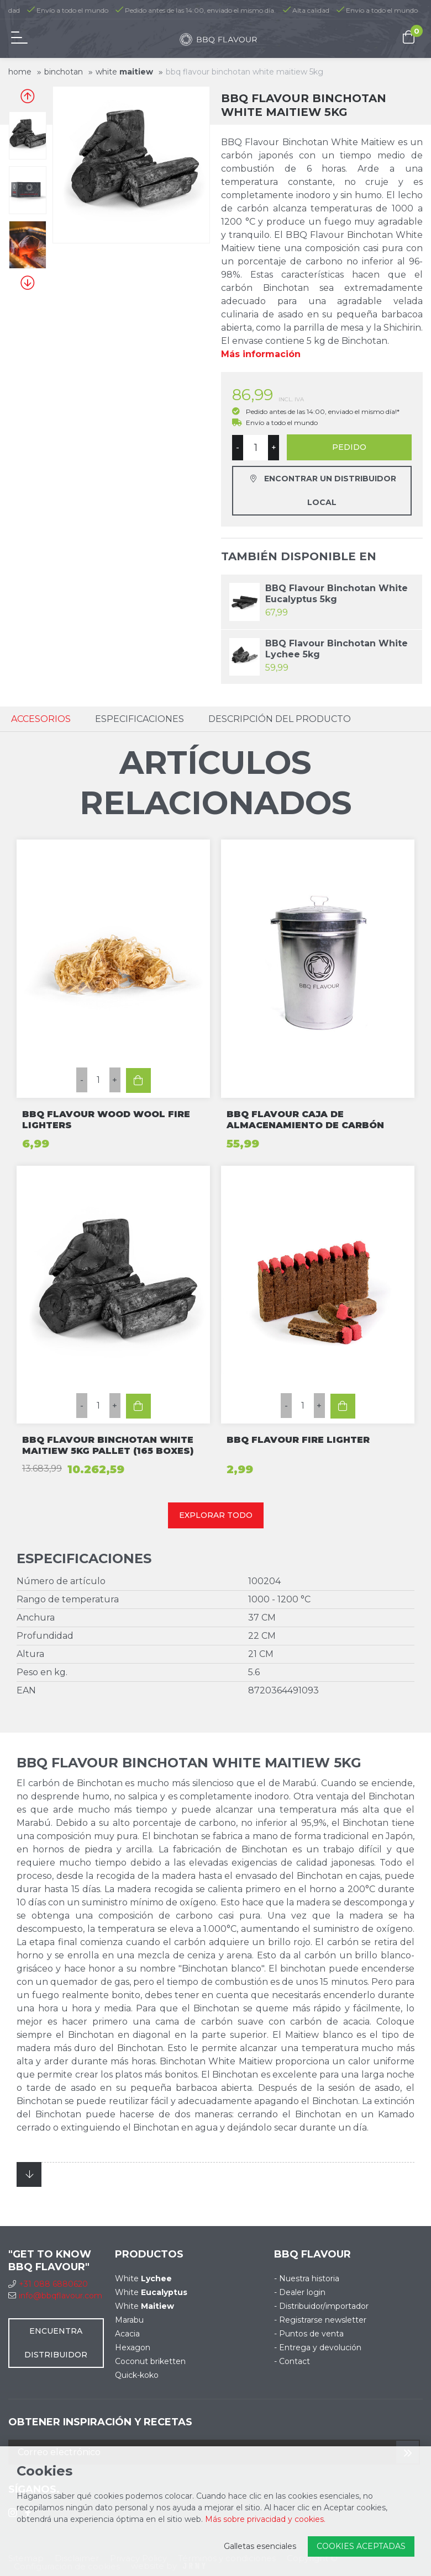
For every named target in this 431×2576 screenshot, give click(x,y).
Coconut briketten (150, 2361)
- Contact (292, 2361)
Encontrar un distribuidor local (323, 490)
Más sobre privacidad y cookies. (265, 2519)
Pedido (349, 447)
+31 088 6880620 (48, 2284)
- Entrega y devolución (317, 2347)
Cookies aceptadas (361, 2546)
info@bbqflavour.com (55, 2296)
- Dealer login (299, 2292)
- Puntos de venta (309, 2334)
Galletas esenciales (260, 2546)
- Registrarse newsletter (320, 2320)
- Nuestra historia (306, 2278)
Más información (261, 354)
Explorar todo (216, 1515)
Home (19, 72)
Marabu (129, 2320)
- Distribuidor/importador (321, 2306)
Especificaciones (139, 719)
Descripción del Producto (279, 719)
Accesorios (41, 719)
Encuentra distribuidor (55, 2343)
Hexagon (132, 2347)
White (124, 72)
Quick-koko (137, 2375)
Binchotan (63, 72)
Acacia (127, 2334)
